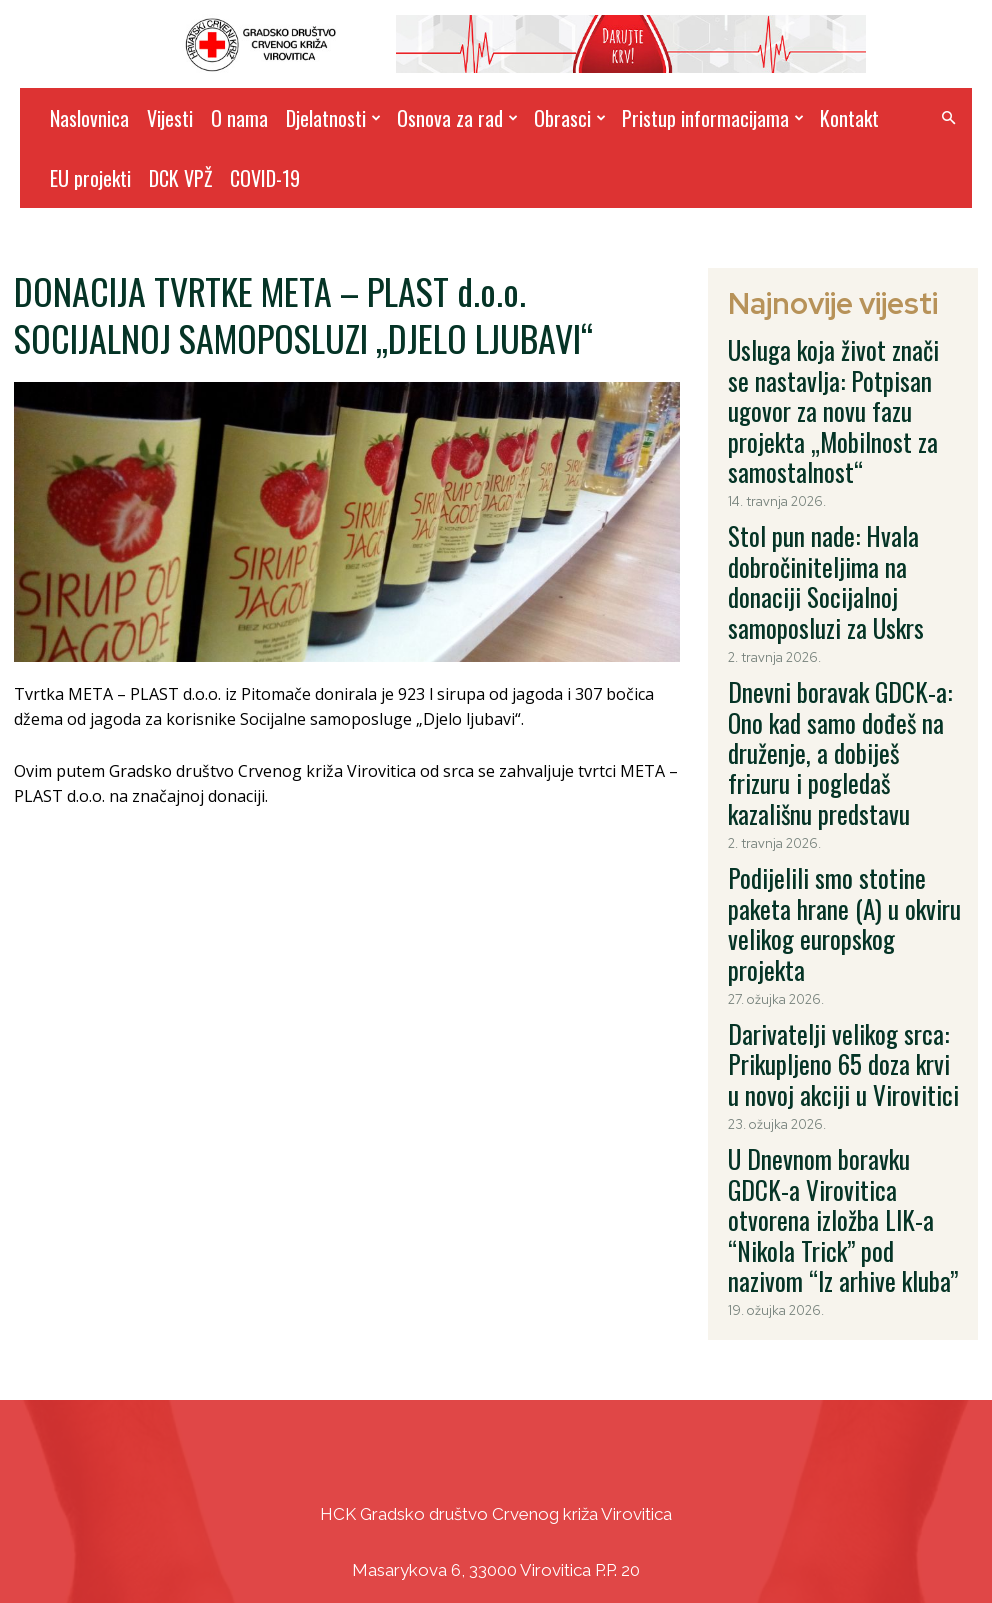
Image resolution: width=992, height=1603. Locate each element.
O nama (239, 118)
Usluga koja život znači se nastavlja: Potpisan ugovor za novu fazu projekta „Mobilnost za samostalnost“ (845, 367)
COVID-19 (265, 178)
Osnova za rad (457, 118)
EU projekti (90, 178)
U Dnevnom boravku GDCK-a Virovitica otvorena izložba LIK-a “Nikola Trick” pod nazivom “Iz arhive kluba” (834, 884)
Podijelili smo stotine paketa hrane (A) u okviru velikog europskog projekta (842, 683)
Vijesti (170, 118)
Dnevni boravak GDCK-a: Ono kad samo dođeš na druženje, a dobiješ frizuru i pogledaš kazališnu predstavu (839, 578)
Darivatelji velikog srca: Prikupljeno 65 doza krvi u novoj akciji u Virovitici (843, 779)
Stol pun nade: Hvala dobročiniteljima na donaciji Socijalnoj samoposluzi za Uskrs (832, 473)
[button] (948, 118)
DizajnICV (686, 1544)
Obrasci (570, 118)
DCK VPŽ (180, 178)
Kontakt (849, 118)
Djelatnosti (333, 118)
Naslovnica (89, 118)
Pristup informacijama (713, 118)
